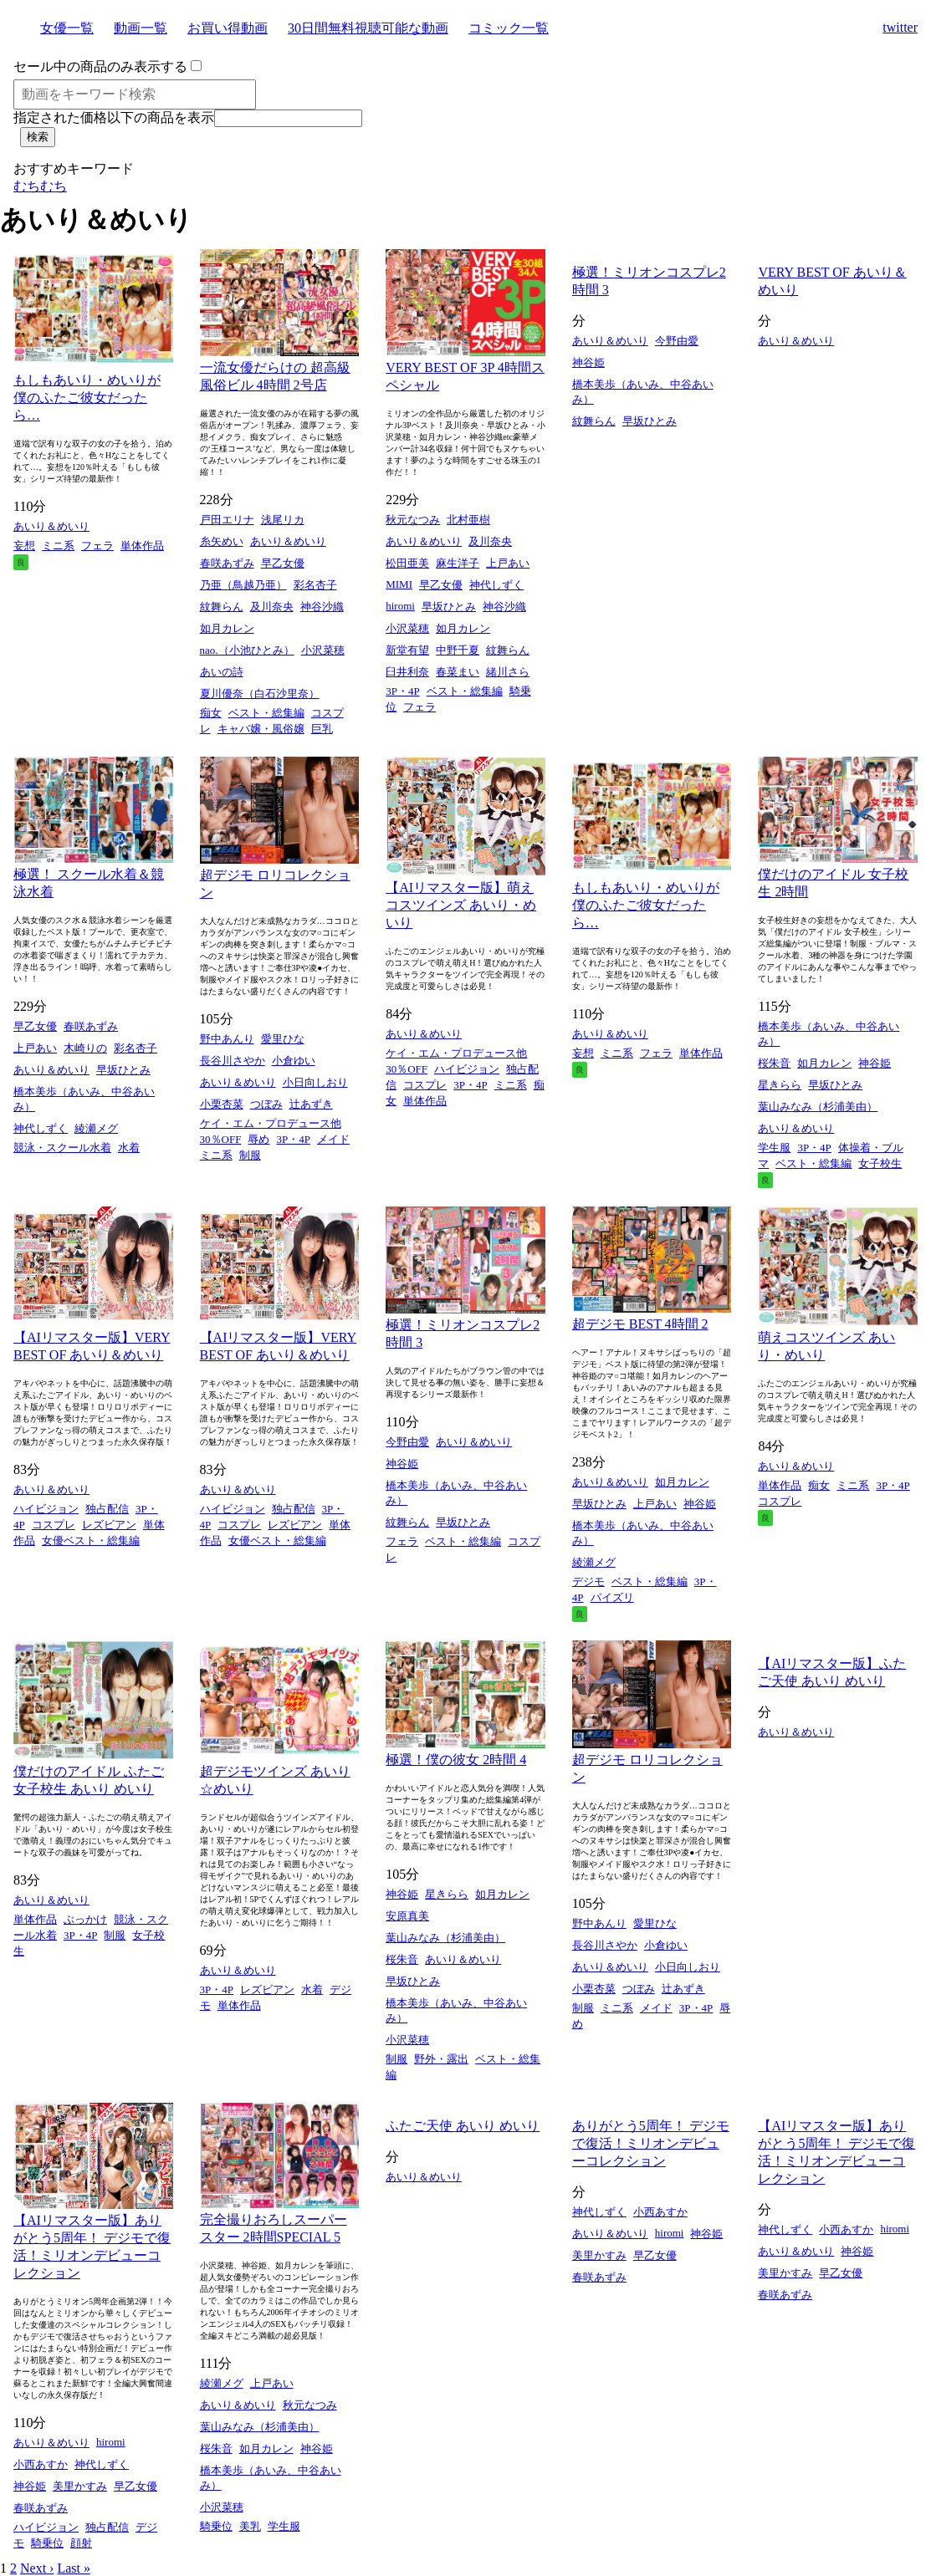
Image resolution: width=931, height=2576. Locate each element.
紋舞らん (221, 606)
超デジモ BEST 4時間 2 (640, 1324)
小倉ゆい (293, 1060)
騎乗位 (47, 2543)
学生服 (774, 1147)
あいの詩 (221, 672)
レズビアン (109, 1524)
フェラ (97, 545)
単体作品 (142, 545)
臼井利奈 (407, 672)
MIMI (399, 584)
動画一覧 (140, 28)
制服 (250, 1155)
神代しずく (496, 585)
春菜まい (457, 672)
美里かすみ (80, 2486)
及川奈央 (272, 606)
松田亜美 (407, 563)
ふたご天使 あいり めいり (463, 2126)
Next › (37, 2568)
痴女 (211, 712)
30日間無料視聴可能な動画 (368, 28)
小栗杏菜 (221, 1104)
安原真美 (407, 1916)
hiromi (400, 605)
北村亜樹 (468, 519)
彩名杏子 (315, 585)
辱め (258, 1139)
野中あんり (227, 1039)
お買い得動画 (227, 28)
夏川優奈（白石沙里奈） (260, 693)
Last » (73, 2568)
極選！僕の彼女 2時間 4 (456, 1759)
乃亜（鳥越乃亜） (243, 585)
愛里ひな (282, 1039)
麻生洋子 (457, 563)
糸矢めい (221, 541)
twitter (900, 27)
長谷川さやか (232, 1060)
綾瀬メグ (96, 1128)
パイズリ (612, 1597)
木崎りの (85, 1048)
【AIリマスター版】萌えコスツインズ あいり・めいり (461, 905)
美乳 (250, 2526)
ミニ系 (58, 545)
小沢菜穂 (323, 650)
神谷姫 (588, 362)
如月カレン (227, 628)
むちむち (40, 186)
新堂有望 (407, 650)
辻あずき (311, 1104)
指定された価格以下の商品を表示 (113, 117)
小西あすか (40, 2464)
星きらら (779, 1085)
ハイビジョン (466, 1069)
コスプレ (425, 1085)
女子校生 (880, 1163)
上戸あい (507, 563)
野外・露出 (441, 2059)
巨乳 (322, 728)
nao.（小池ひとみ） (247, 650)
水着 (129, 1147)
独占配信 (107, 1508)
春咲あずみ (227, 563)
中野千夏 (457, 650)
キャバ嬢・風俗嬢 (260, 728)
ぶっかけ (85, 1919)
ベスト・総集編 (266, 712)
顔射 (81, 2543)
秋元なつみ (413, 519)
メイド (333, 1139)
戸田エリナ (227, 519)
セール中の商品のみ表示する (100, 66)
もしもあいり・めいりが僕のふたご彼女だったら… (87, 397)
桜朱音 (774, 1063)
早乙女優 (282, 563)
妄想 (24, 545)
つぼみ (266, 1104)
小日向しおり (315, 1082)
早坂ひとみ (449, 606)
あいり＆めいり (51, 526)
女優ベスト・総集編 (91, 1540)
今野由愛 (676, 340)
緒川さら (507, 672)
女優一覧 (67, 28)
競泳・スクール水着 (62, 1147)
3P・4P (402, 691)
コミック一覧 (508, 28)
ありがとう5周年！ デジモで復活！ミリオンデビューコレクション (650, 2143)
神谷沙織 (322, 606)
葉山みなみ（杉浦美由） (817, 1106)
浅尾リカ (282, 519)
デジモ (588, 1581)
